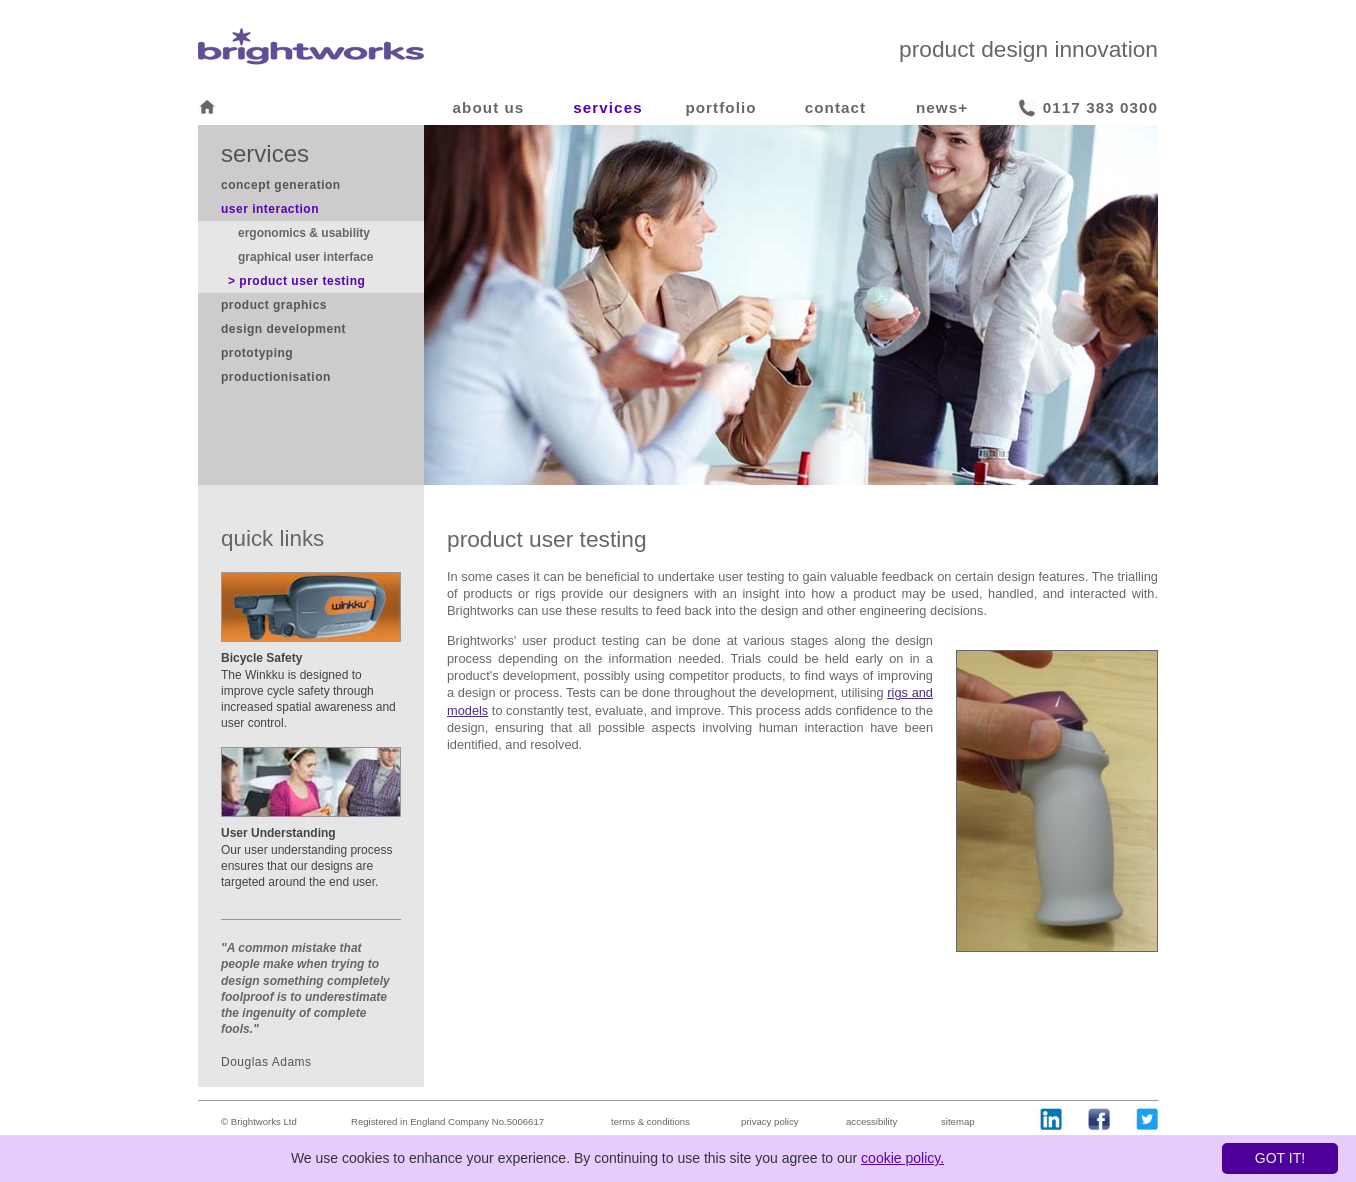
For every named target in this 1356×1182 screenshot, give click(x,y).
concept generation (281, 185)
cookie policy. (902, 1158)
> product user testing (296, 281)
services (607, 107)
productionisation (276, 377)
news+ (942, 107)
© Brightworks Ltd (259, 1121)
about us (489, 107)
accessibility (871, 1121)
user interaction (270, 209)
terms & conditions (650, 1121)
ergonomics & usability (304, 233)
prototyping (257, 353)
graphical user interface (305, 257)
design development (283, 329)
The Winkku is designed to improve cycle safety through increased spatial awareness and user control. (308, 690)
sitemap (958, 1121)
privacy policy (770, 1121)
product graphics (274, 305)
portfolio (720, 107)
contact (835, 107)
